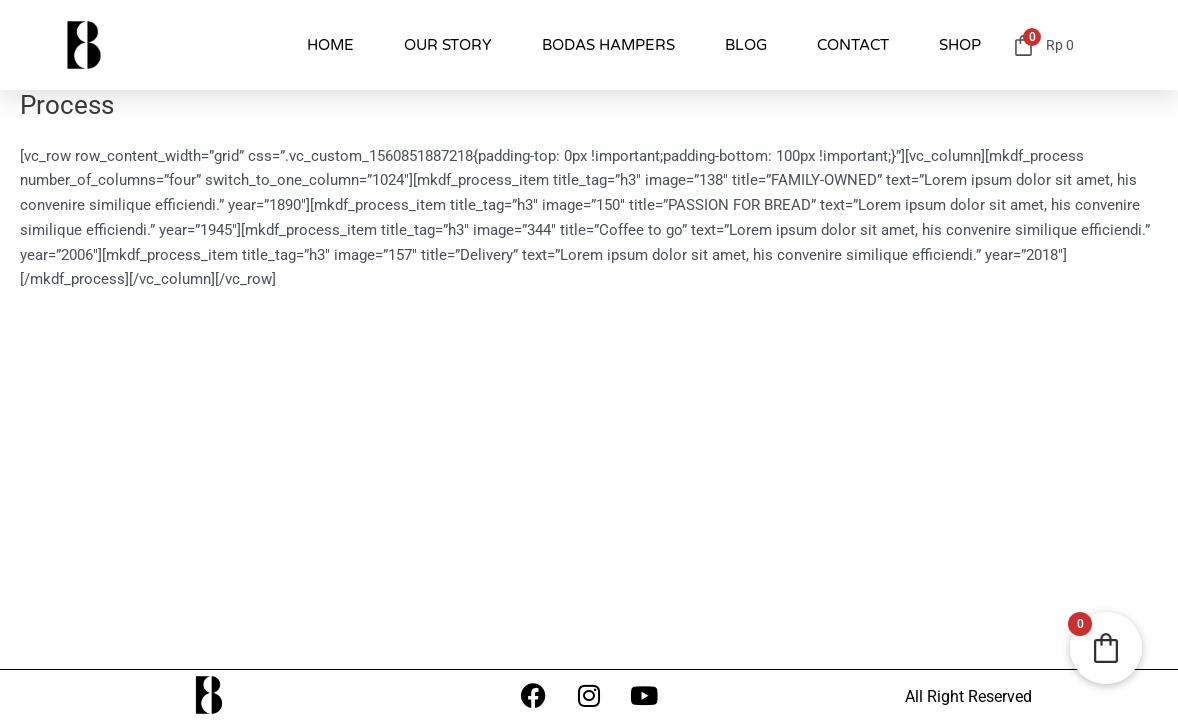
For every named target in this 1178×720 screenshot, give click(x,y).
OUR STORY (448, 45)
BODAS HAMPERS (608, 45)
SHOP (960, 45)
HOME (330, 45)
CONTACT (853, 45)
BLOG (746, 45)
